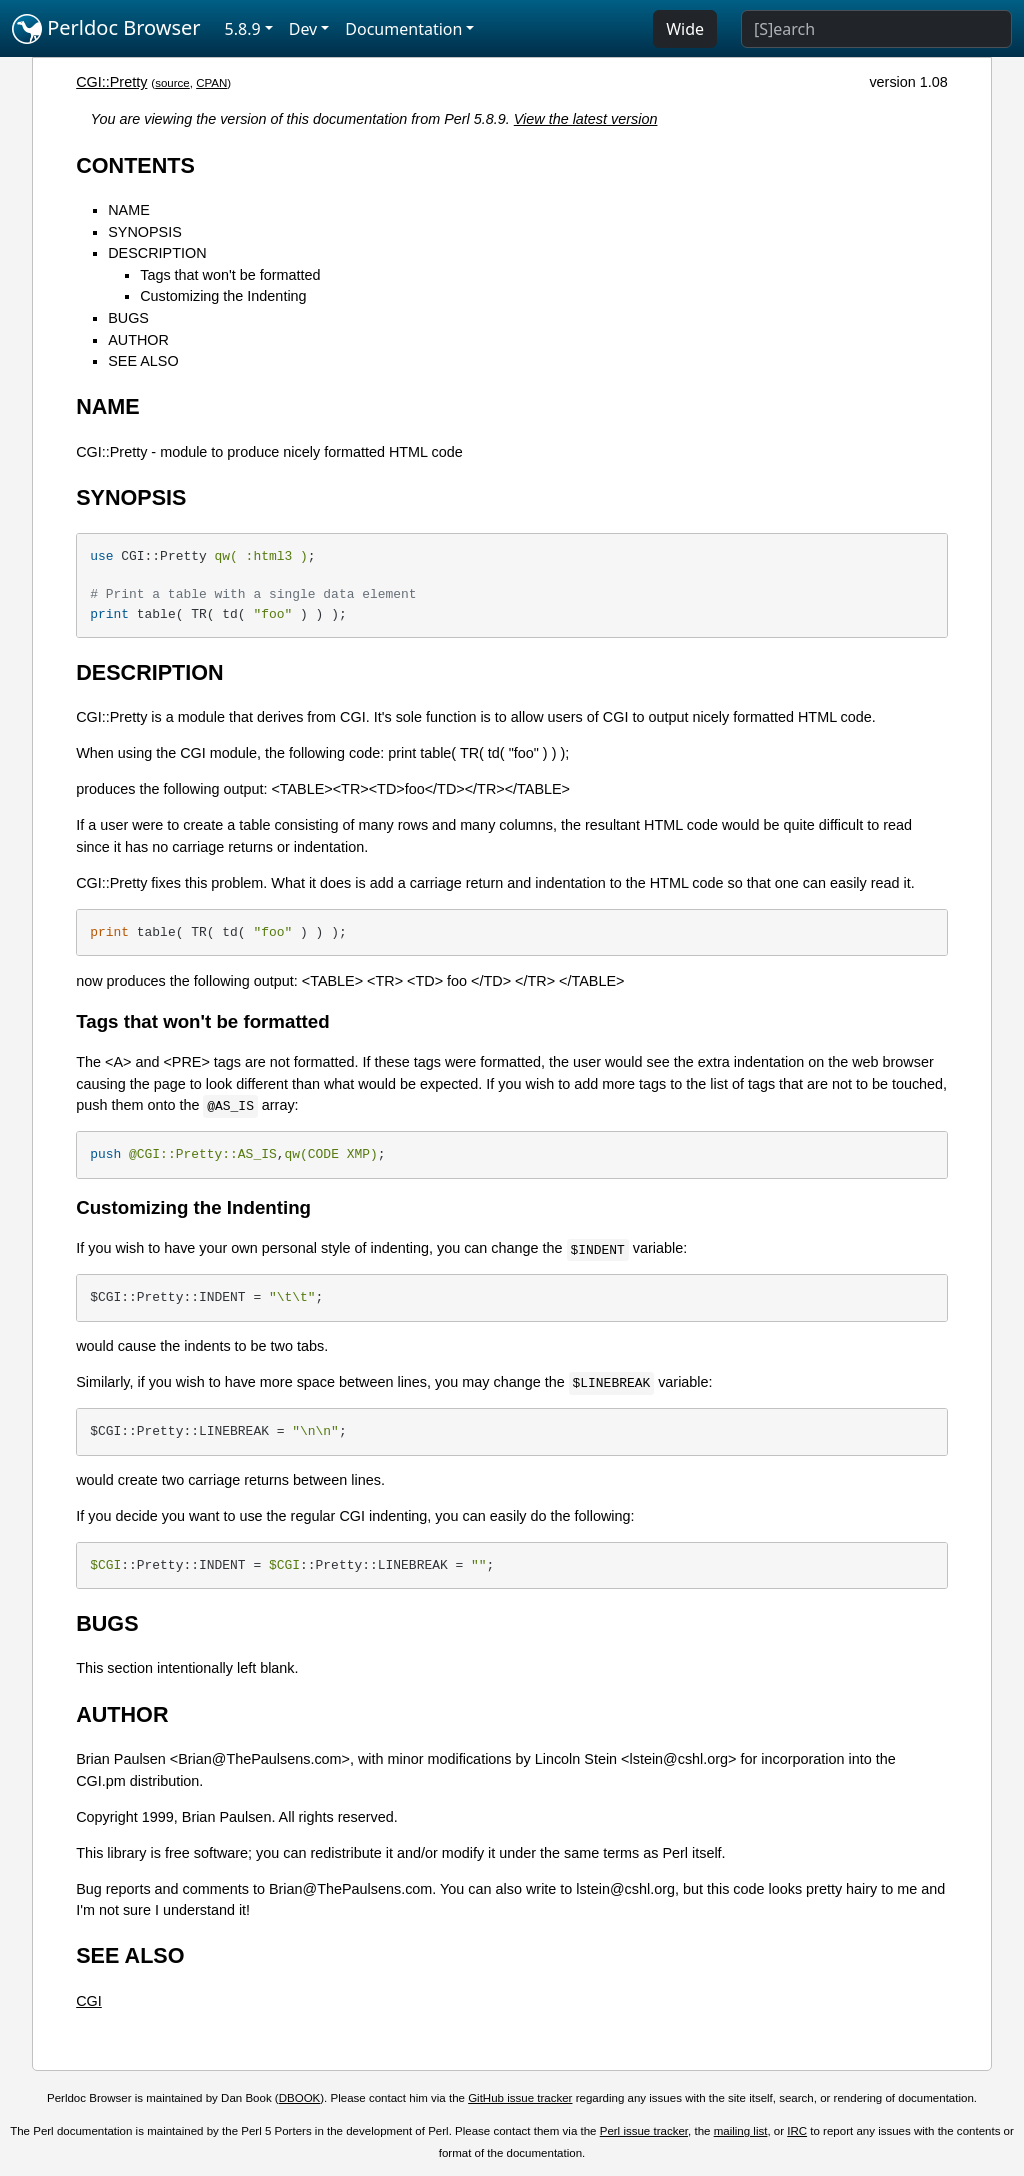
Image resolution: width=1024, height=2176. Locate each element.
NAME (129, 210)
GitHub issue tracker (520, 2098)
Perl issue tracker (644, 2131)
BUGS (128, 318)
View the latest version (586, 119)
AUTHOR (138, 340)
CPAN (211, 83)
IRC (797, 2131)
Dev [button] (303, 29)
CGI (89, 2001)
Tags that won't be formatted (230, 275)
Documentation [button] (403, 29)
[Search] (876, 29)
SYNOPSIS (145, 232)
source (172, 83)
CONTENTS (135, 165)
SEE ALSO (143, 361)
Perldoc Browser (106, 29)
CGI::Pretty (111, 82)
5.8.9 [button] (243, 29)
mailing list (741, 2131)
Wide (685, 29)
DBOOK (300, 2098)
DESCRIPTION (157, 253)
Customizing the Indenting (223, 296)
